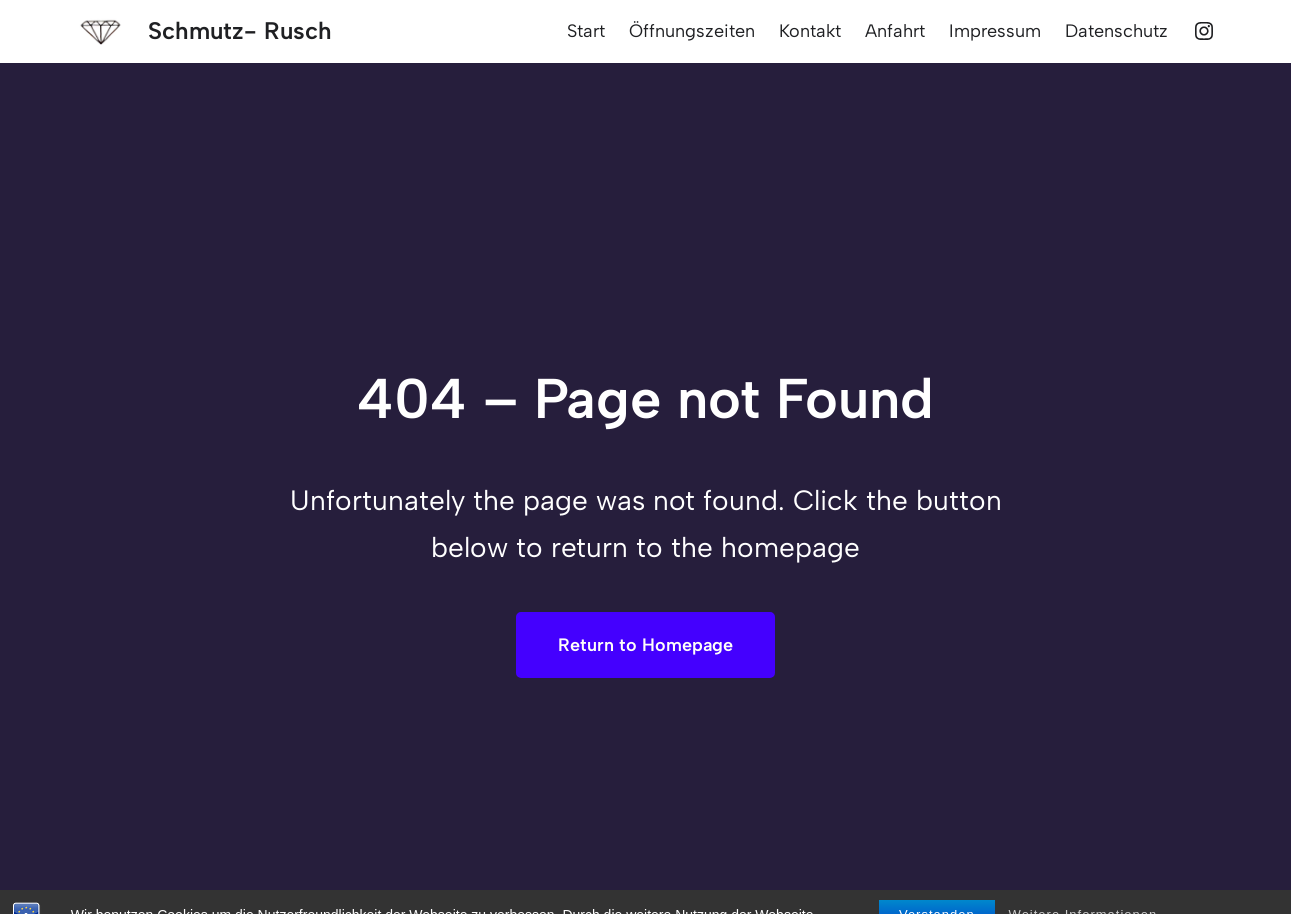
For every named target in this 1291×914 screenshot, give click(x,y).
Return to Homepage (645, 645)
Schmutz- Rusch (240, 30)
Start (586, 31)
